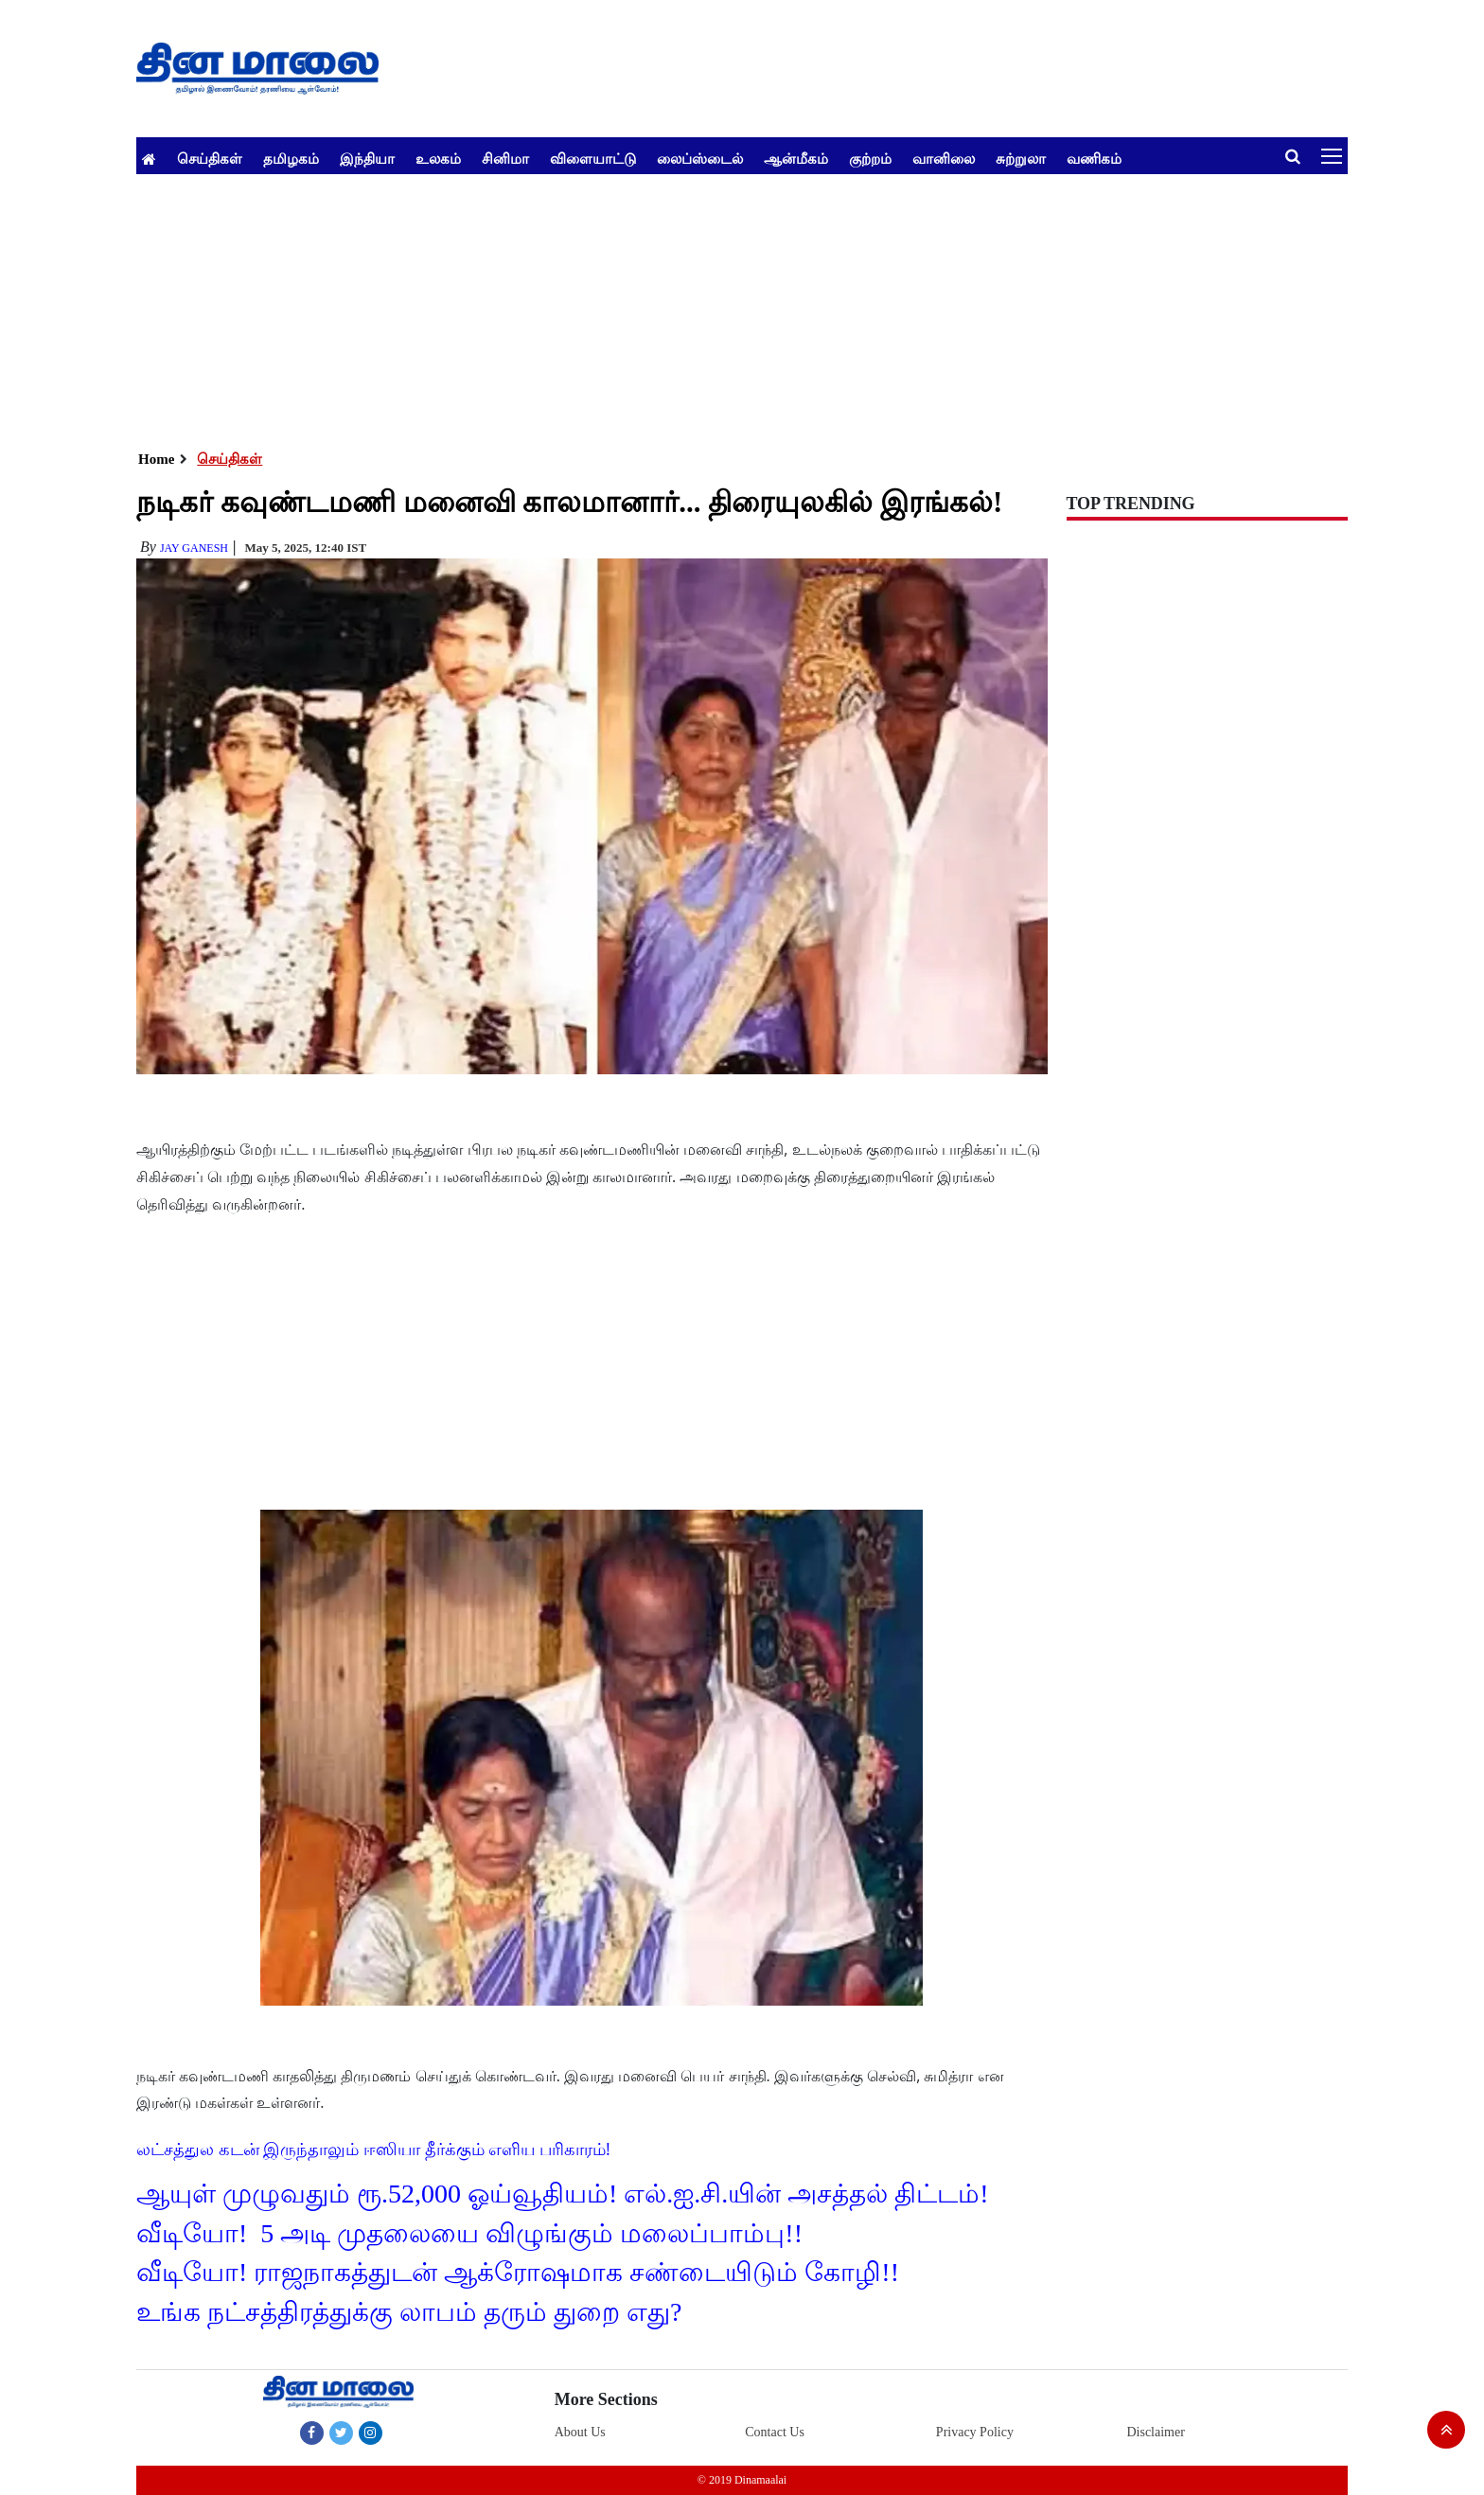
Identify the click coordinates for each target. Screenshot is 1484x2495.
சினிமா (505, 158)
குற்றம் (870, 158)
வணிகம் (1094, 158)
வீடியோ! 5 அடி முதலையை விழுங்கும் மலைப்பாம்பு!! (469, 2233)
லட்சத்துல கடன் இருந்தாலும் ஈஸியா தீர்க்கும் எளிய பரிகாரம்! (373, 2148)
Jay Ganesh (194, 548)
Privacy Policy (975, 2432)
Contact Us (774, 2432)
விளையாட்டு (593, 158)
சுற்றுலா (1021, 158)
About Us (580, 2432)
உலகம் (438, 158)
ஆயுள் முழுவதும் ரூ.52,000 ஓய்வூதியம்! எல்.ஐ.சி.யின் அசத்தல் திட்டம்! (562, 2193)
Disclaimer (1155, 2432)
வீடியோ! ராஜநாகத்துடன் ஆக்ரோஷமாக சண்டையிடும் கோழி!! (517, 2272)
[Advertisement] (704, 306)
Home (156, 459)
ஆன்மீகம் (796, 158)
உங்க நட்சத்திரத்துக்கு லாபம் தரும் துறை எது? (408, 2312)
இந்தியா (367, 158)
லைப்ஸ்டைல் (700, 158)
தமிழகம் (291, 158)
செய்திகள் (209, 158)
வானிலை (943, 158)
